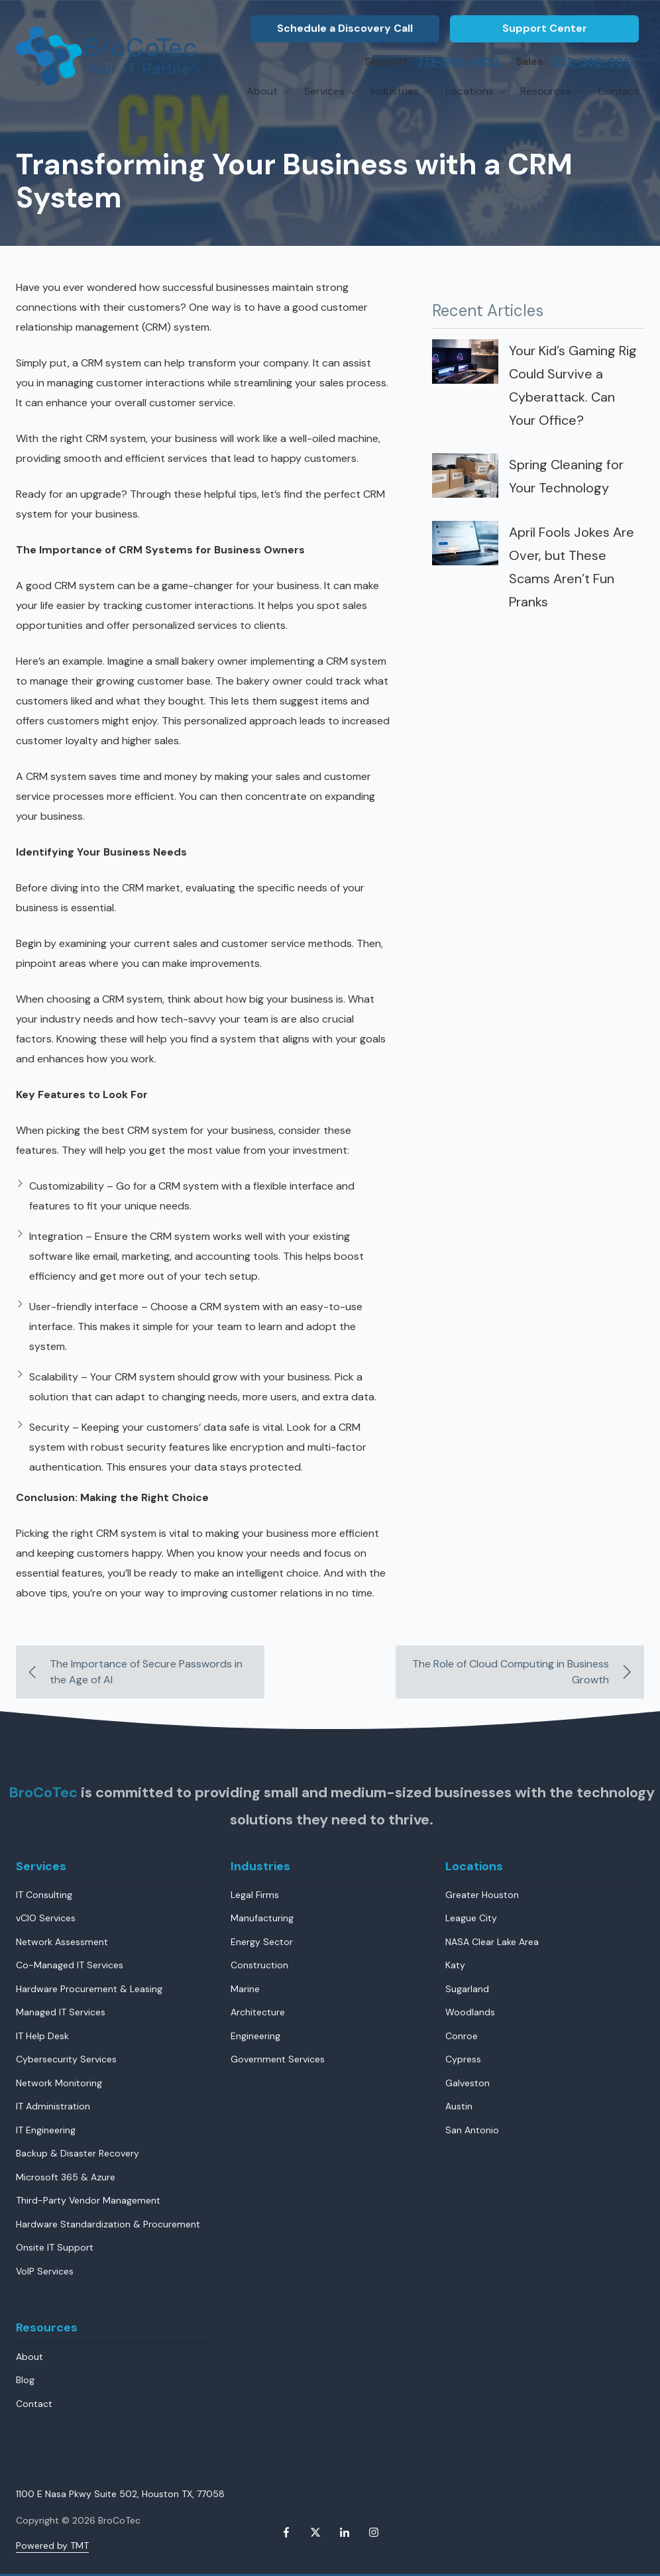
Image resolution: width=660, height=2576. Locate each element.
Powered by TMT (52, 2545)
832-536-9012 (593, 61)
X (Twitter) (315, 2532)
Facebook (286, 2532)
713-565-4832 (458, 61)
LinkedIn (344, 2532)
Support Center (544, 28)
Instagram (373, 2532)
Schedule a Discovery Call (345, 28)
